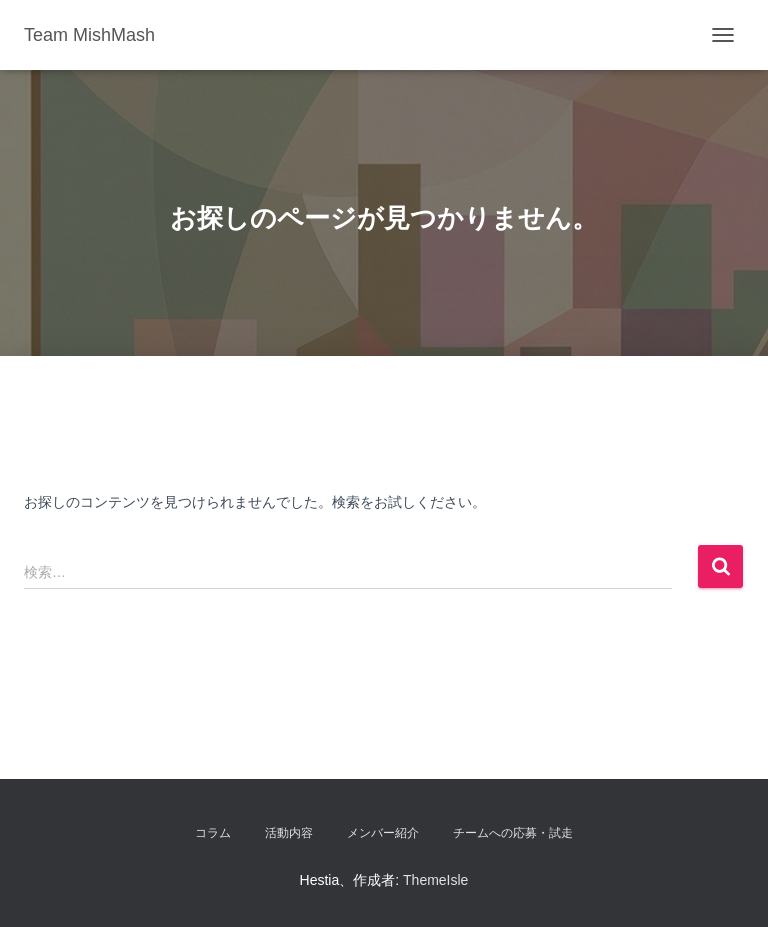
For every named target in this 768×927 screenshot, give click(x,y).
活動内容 (289, 833)
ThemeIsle (435, 880)
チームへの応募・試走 (513, 833)
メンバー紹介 (383, 833)
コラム (213, 833)
